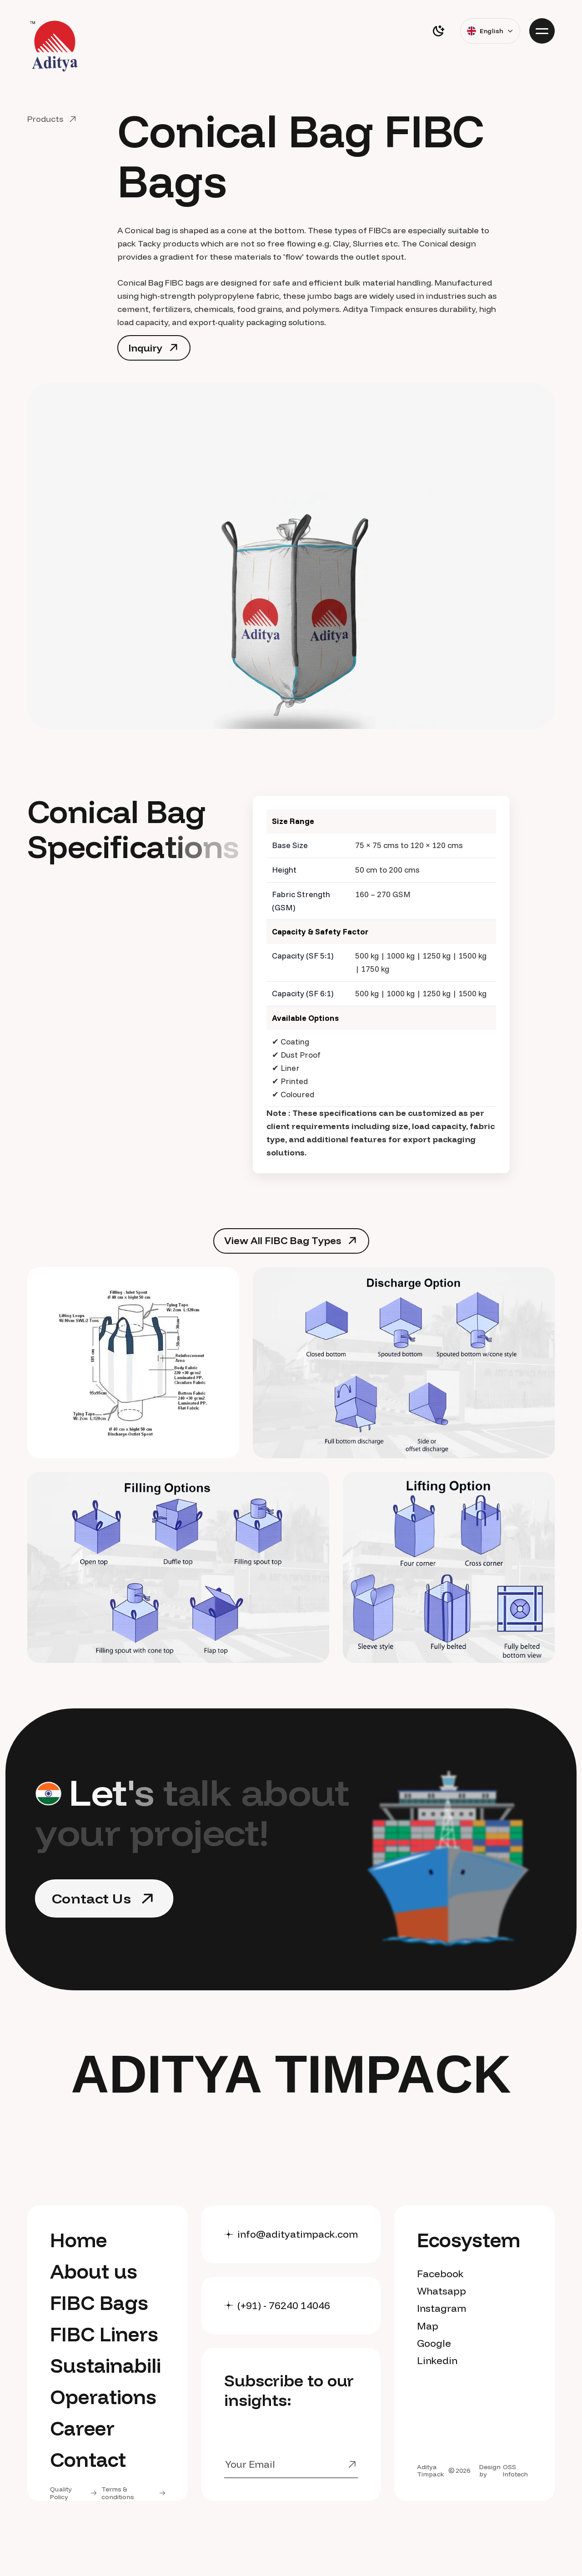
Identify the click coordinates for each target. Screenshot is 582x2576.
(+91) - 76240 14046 (283, 2305)
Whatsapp (441, 2291)
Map (427, 2326)
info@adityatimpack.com (297, 2234)
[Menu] (542, 31)
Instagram (441, 2308)
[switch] (438, 31)
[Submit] (344, 2464)
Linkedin (437, 2360)
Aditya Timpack (430, 2471)
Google (434, 2343)
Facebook (440, 2273)
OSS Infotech (515, 2471)
